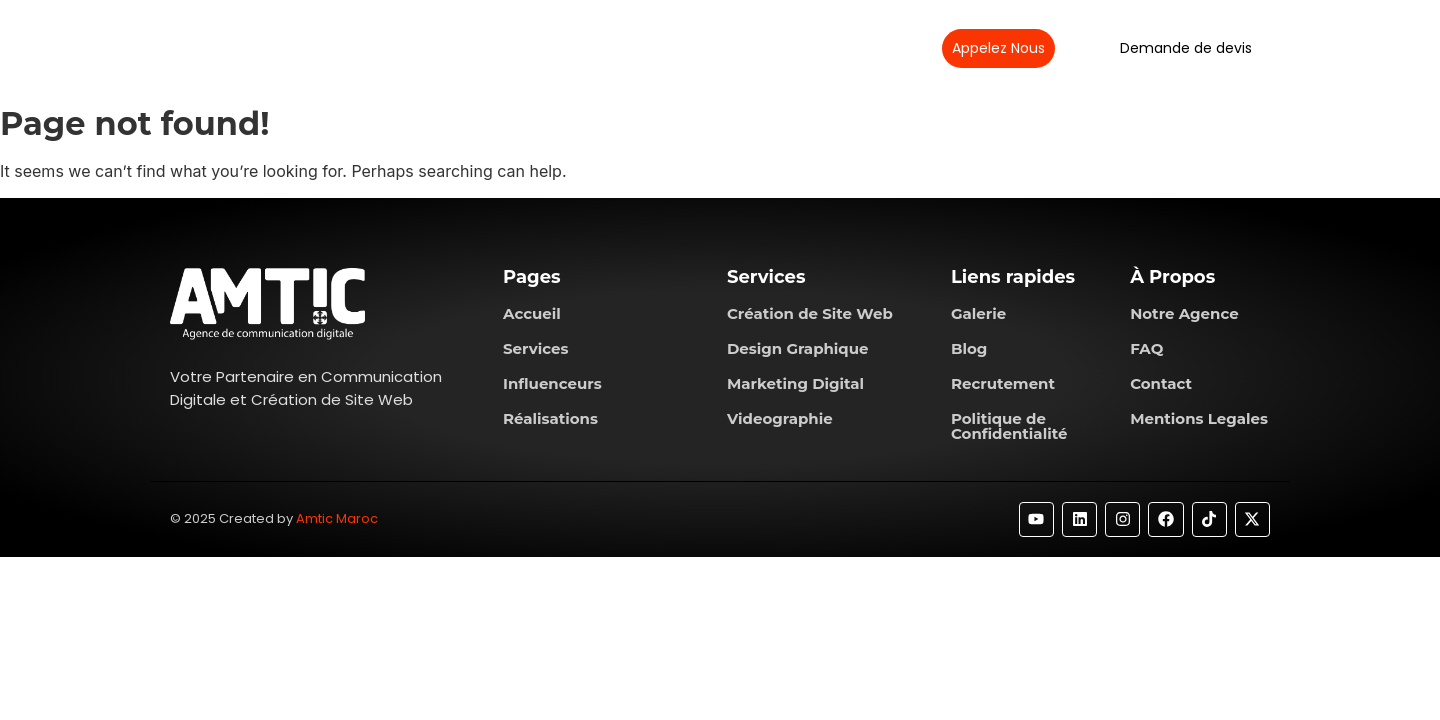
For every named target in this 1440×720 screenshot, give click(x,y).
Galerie (978, 313)
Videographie (780, 418)
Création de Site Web (810, 313)
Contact (1161, 383)
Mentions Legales (1199, 418)
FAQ (1146, 348)
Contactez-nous (796, 47)
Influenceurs (552, 383)
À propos (473, 47)
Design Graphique (798, 348)
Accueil (532, 313)
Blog (969, 348)
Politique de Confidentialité (1009, 426)
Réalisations (672, 47)
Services (569, 47)
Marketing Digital (795, 383)
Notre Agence (1184, 313)
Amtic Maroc (337, 518)
